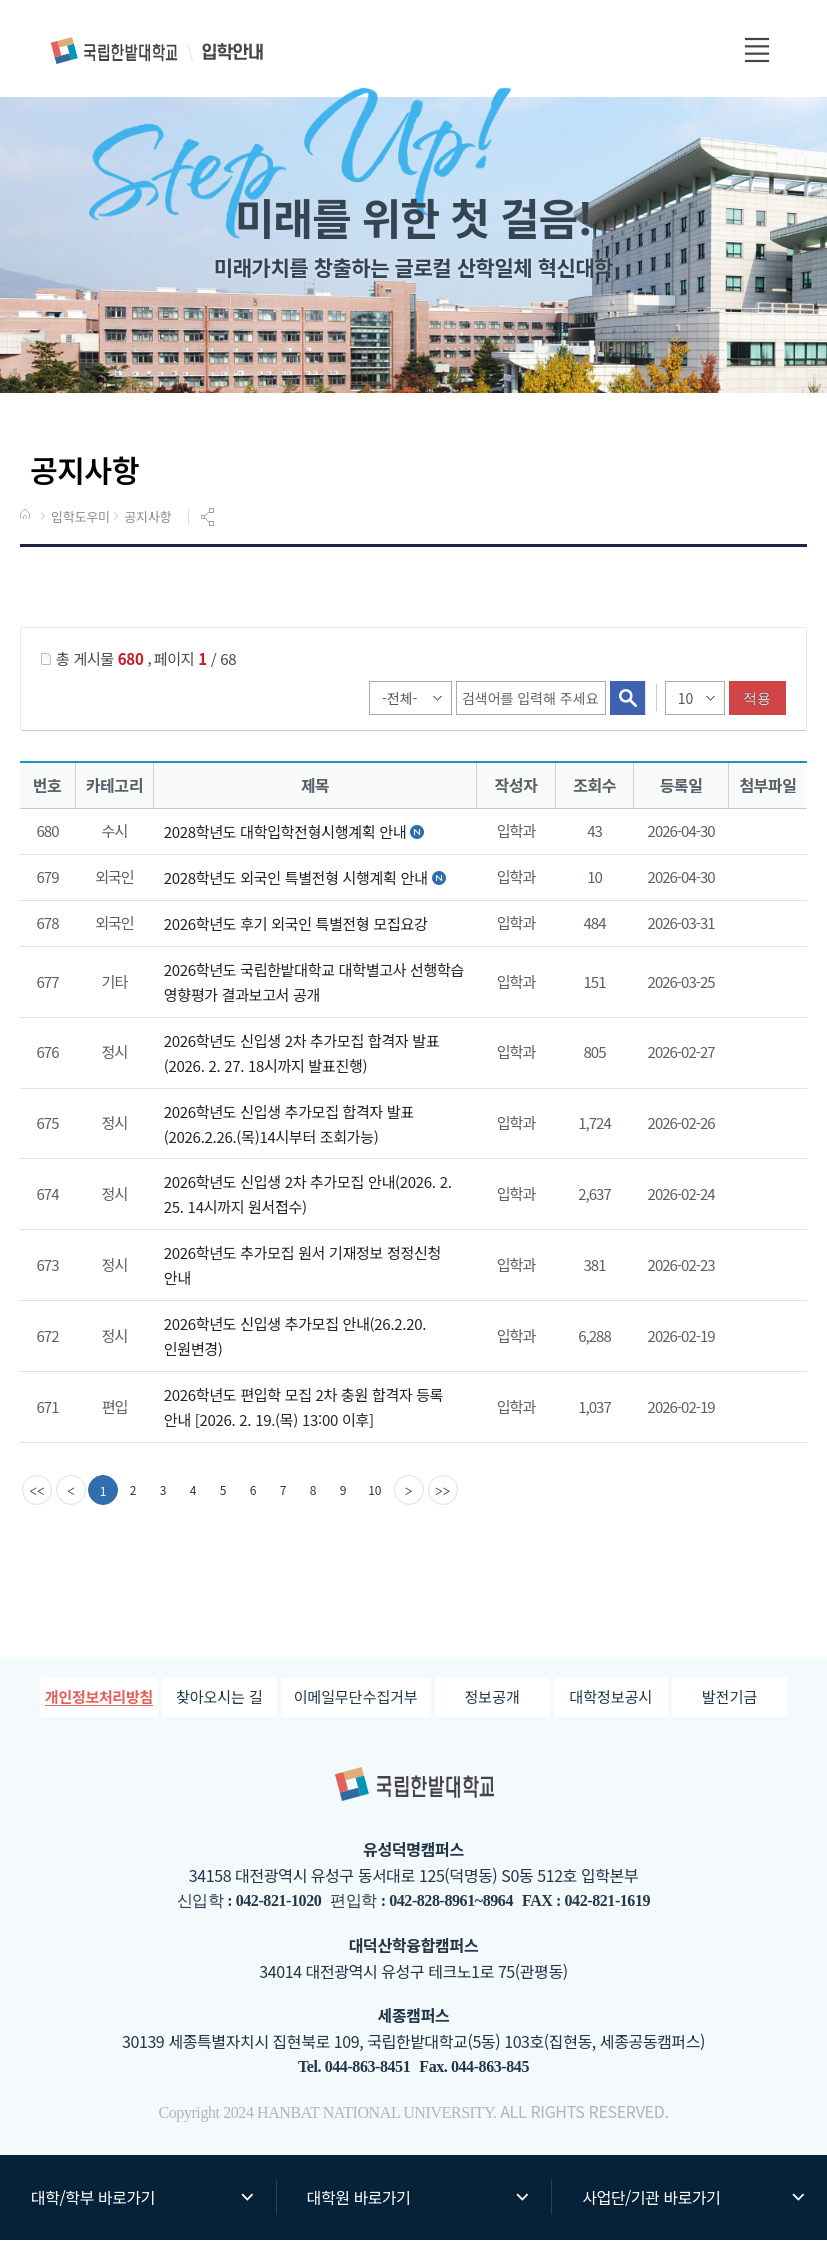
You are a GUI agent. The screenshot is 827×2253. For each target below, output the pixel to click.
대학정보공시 (610, 1709)
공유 (210, 530)
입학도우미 (80, 530)
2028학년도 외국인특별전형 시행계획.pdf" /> (764, 892)
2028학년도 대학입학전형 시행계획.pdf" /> (764, 846)
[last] (444, 1503)
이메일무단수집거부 (356, 1709)
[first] (37, 1503)
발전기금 (729, 1709)
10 (375, 1502)
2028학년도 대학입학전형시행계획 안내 (285, 844)
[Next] (410, 1503)
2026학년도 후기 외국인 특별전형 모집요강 (296, 936)
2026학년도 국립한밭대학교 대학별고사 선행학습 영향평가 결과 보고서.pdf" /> (764, 996)
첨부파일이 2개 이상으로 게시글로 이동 (764, 938)
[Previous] (71, 1503)
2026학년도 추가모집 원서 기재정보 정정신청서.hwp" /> (764, 1280)
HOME (27, 529)
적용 (757, 711)
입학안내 (158, 50)
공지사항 (147, 530)
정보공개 (492, 1709)
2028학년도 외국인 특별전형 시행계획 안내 (296, 890)
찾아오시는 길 (219, 1709)
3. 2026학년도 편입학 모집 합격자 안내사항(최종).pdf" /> (764, 1422)
